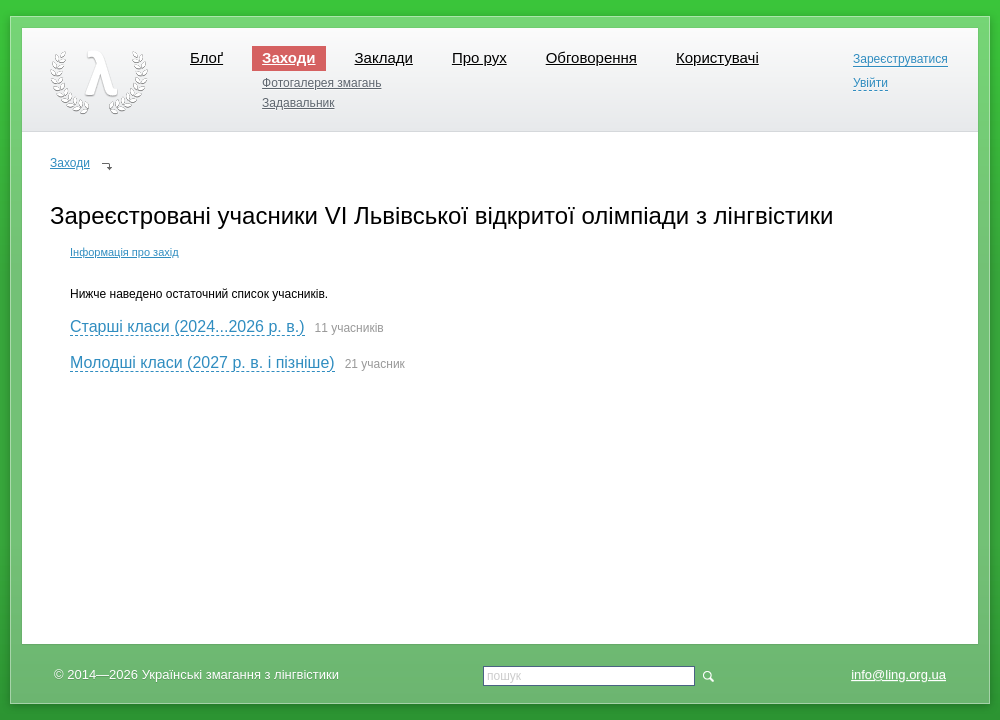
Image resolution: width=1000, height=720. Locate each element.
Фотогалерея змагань (321, 83)
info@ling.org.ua (898, 674)
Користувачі (717, 57)
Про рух (479, 57)
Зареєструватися (900, 59)
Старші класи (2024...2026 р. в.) (187, 326)
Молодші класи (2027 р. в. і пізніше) (202, 362)
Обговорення (591, 57)
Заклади (384, 57)
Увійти (870, 83)
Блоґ (206, 57)
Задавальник (298, 103)
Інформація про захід (124, 252)
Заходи (288, 57)
